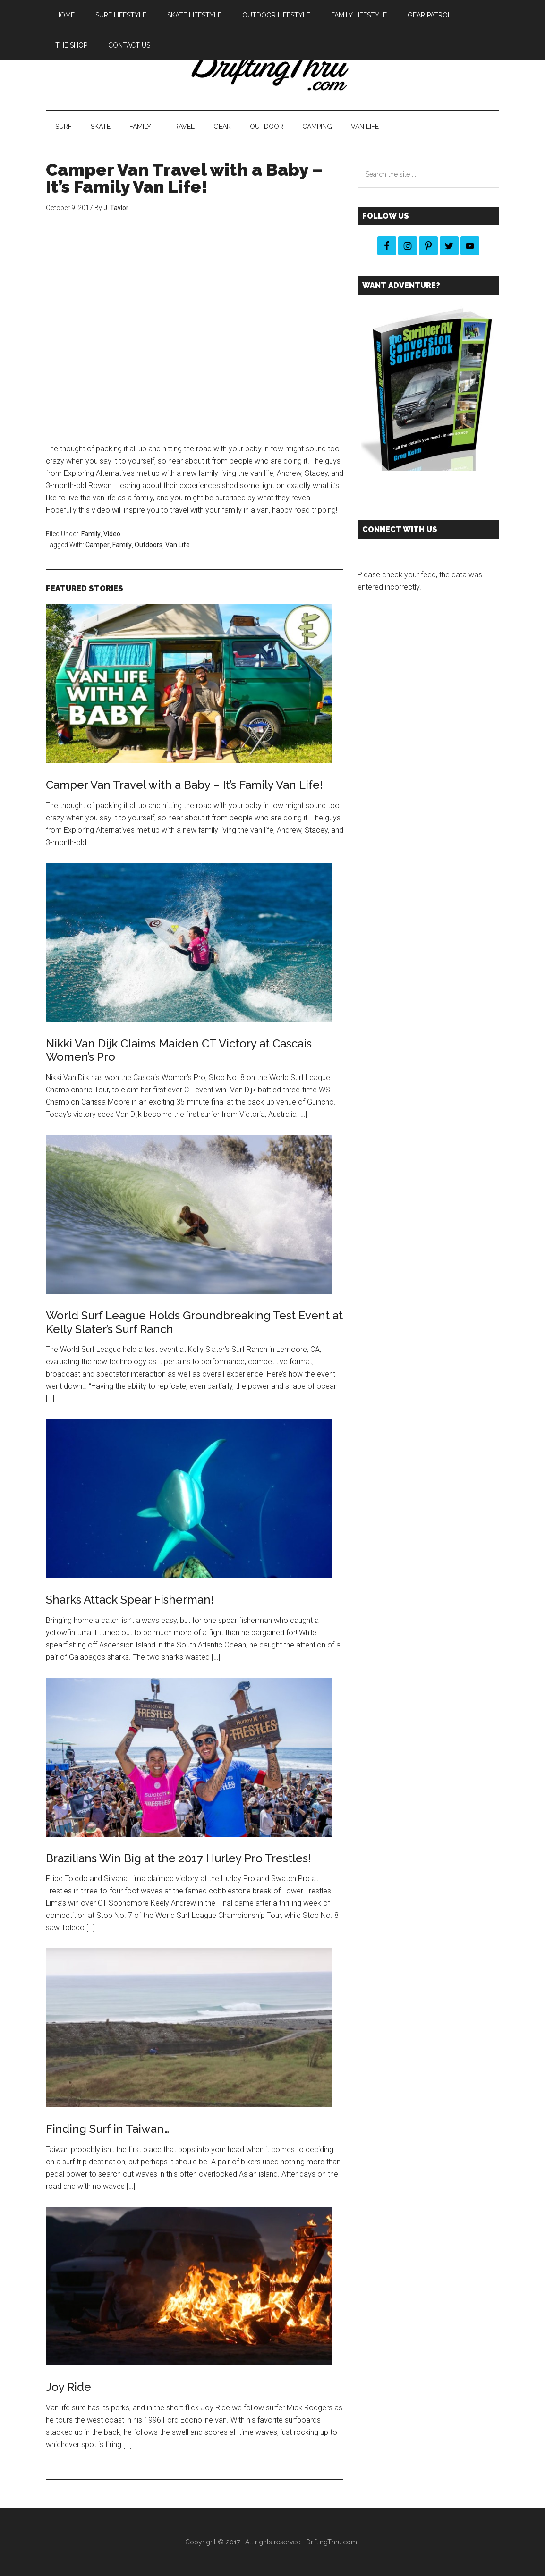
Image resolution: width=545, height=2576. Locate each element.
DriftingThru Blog (272, 70)
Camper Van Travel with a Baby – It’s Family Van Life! (184, 785)
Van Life (177, 545)
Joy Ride (68, 2387)
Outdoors (148, 545)
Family (91, 534)
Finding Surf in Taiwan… (107, 2129)
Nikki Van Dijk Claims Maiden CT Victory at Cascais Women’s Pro (179, 1050)
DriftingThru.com (331, 2542)
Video (111, 534)
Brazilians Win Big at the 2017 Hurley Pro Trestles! (178, 1858)
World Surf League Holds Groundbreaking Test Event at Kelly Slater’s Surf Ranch (194, 1322)
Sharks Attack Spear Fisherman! (129, 1599)
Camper (97, 545)
